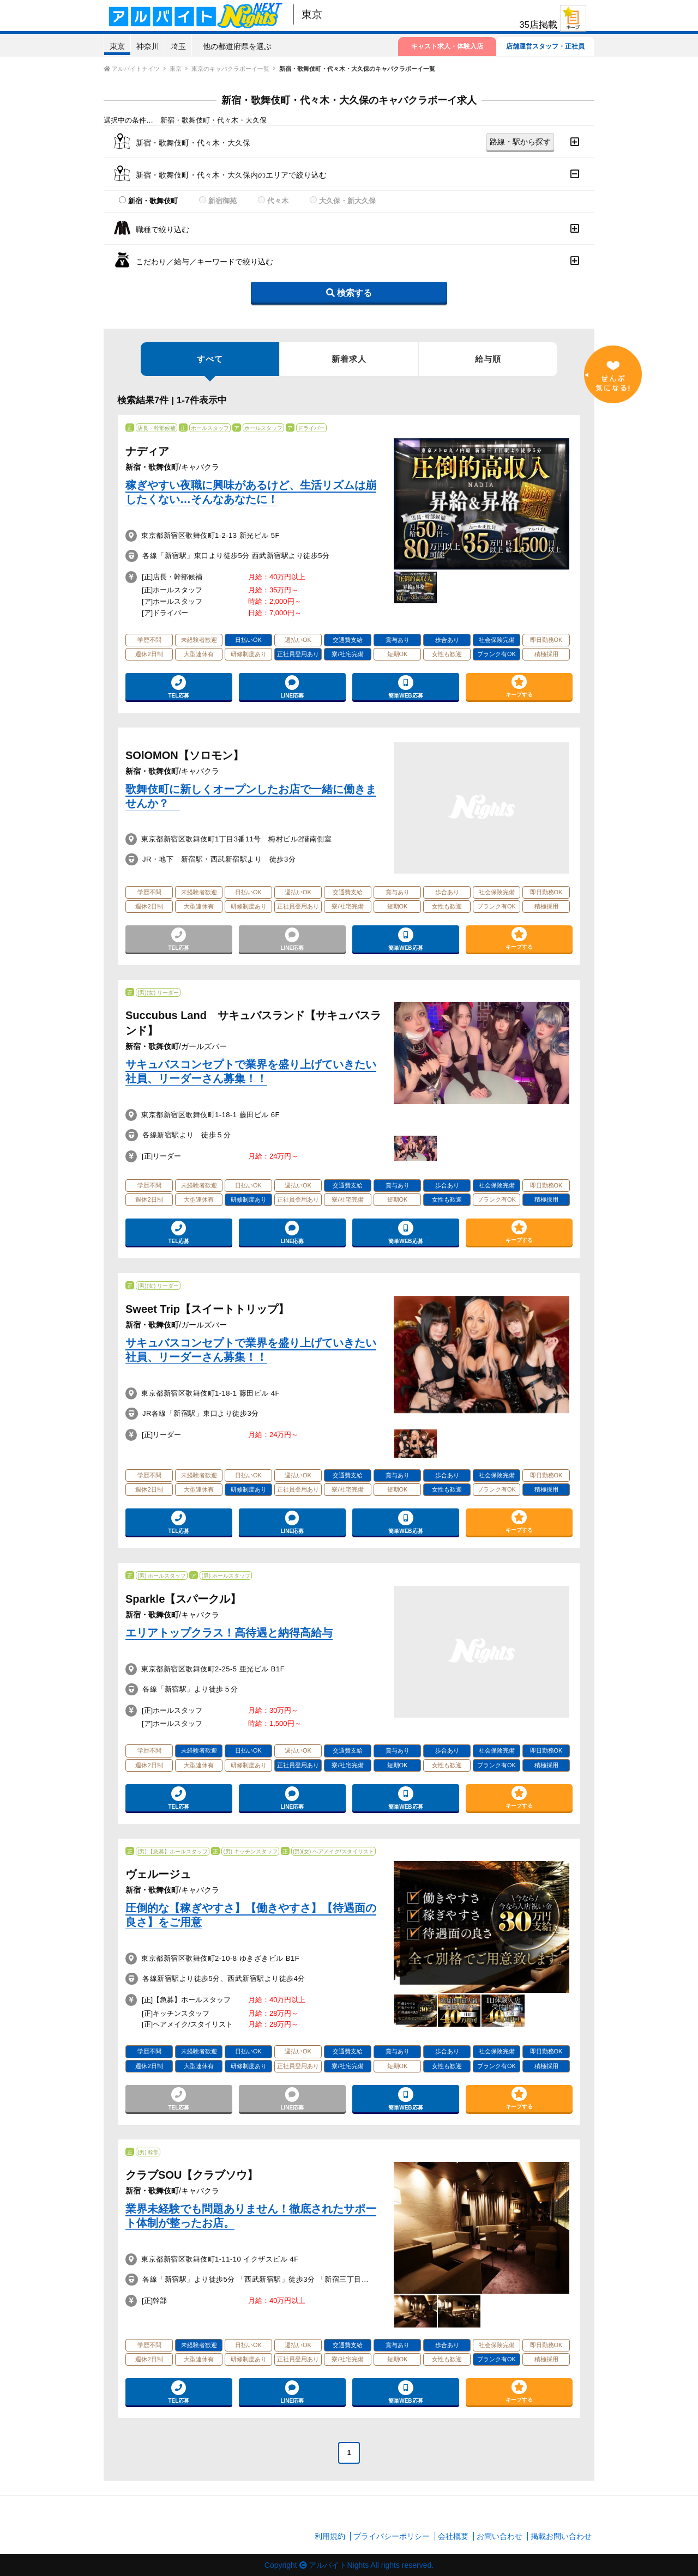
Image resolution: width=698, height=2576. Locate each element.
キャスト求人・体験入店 (447, 46)
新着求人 (349, 358)
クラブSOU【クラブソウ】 (191, 2175)
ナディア (147, 451)
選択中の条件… (128, 120)
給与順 (488, 358)
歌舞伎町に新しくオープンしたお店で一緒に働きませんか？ (250, 796)
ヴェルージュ (158, 1874)
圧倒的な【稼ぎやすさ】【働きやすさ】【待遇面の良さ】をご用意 (250, 1915)
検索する (349, 293)
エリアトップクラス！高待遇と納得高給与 (229, 1633)
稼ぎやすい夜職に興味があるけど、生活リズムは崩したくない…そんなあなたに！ (250, 492)
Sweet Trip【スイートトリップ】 (207, 1309)
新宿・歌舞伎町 (153, 201)
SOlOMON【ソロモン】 (184, 755)
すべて (210, 364)
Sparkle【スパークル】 (183, 1599)
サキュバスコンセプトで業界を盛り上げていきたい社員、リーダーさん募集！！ (250, 1071)
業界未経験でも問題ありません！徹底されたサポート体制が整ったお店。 (250, 2216)
